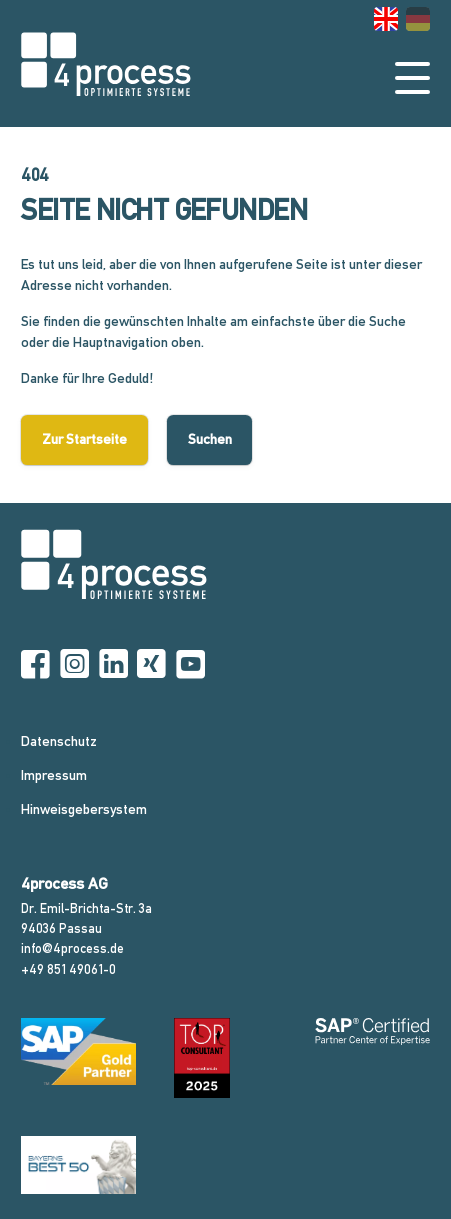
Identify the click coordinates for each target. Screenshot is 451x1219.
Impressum (54, 775)
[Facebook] (35, 665)
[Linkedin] (113, 665)
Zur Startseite (84, 439)
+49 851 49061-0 (68, 969)
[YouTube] (190, 665)
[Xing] (151, 665)
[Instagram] (74, 665)
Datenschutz (59, 741)
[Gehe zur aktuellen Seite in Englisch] (386, 19)
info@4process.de (72, 948)
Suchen (210, 439)
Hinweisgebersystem (84, 809)
